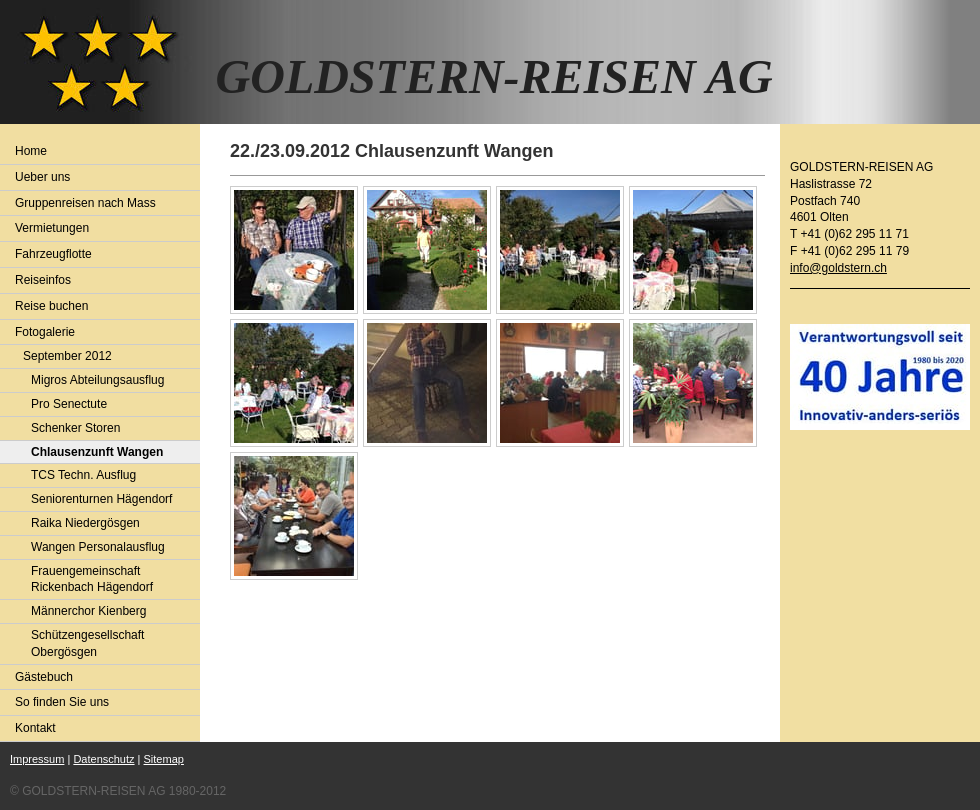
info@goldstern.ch (838, 268)
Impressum (37, 759)
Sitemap (164, 759)
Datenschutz (103, 759)
